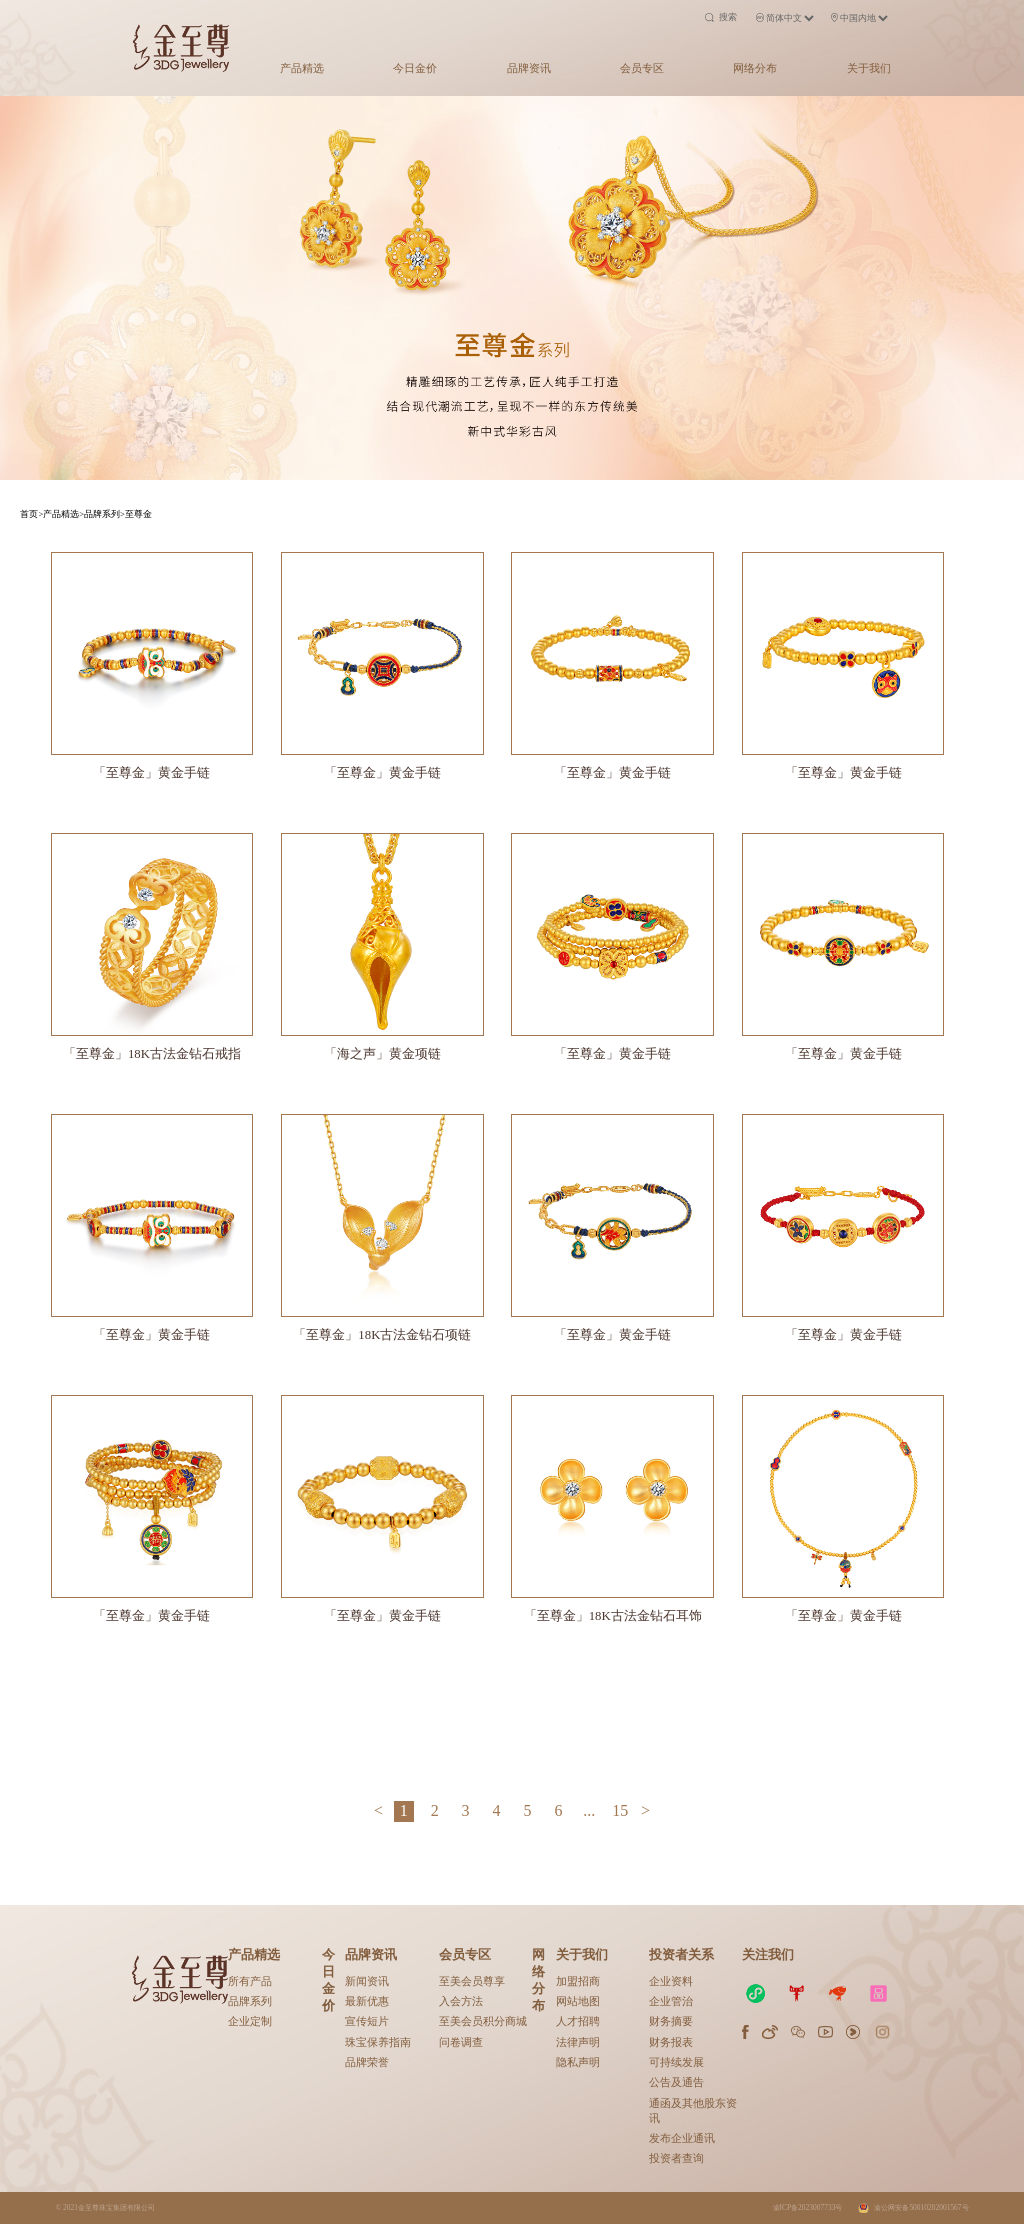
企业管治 (671, 2001)
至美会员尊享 (472, 1981)
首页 (29, 514)
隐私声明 (578, 2062)
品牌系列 (250, 2001)
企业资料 (671, 1981)
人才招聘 (578, 2021)
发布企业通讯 (682, 2138)
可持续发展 (676, 2062)
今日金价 (415, 68)
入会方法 (461, 2001)
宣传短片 (367, 2021)
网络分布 (755, 68)
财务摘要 (671, 2021)
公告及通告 (676, 2082)
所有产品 (250, 1981)
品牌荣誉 (367, 2062)
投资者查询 (676, 2158)
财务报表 (671, 2042)
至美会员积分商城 (483, 2021)
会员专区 (642, 68)
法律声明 (578, 2042)
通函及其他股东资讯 (693, 2110)
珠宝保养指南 (378, 2042)
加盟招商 (578, 1981)
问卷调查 (461, 2042)
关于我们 (869, 68)
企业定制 (250, 2021)
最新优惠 (367, 2001)
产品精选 (302, 68)
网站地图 (578, 2001)
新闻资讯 (367, 1981)
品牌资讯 (529, 68)
